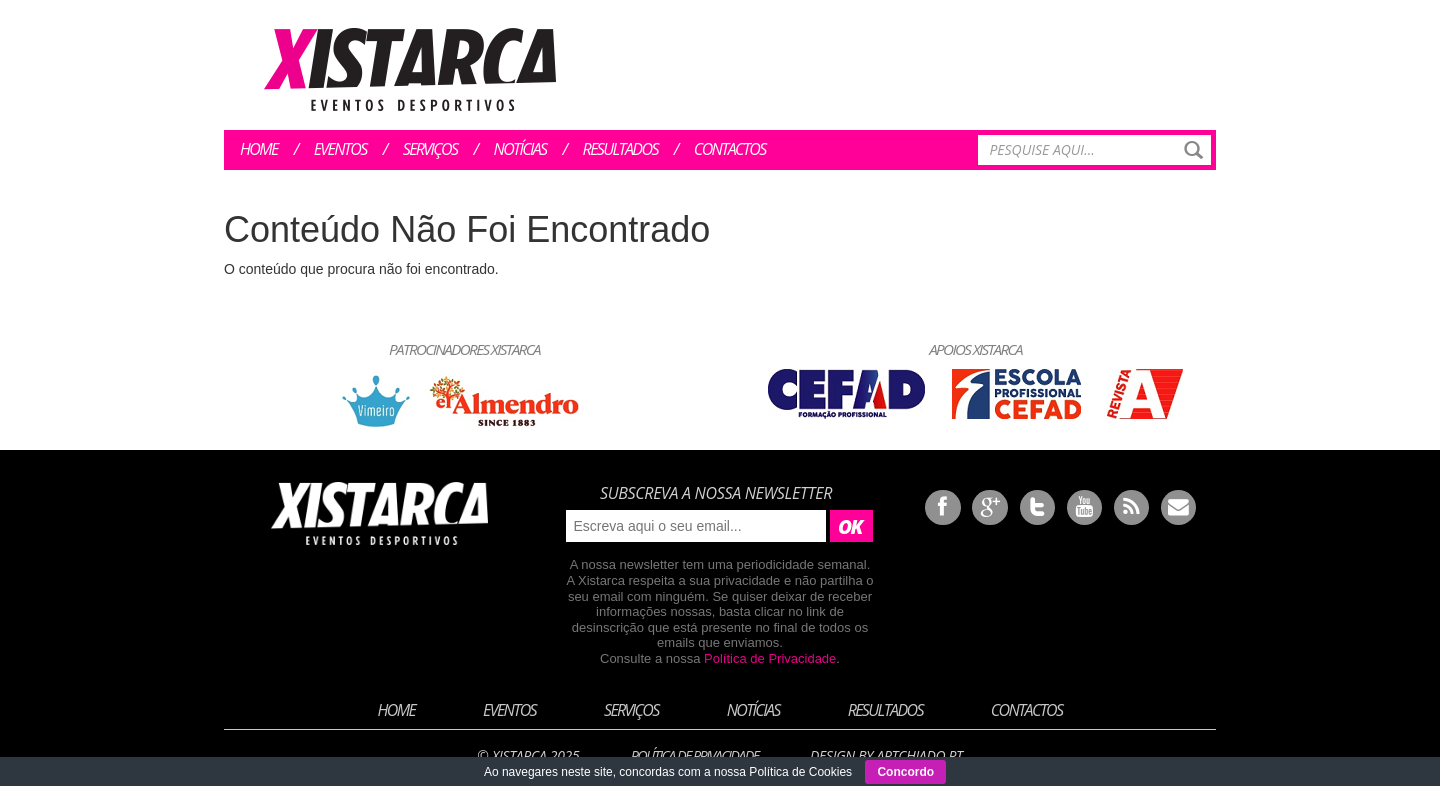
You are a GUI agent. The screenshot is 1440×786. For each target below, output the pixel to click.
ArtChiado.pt (919, 755)
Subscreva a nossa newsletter (716, 493)
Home (259, 149)
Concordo (905, 772)
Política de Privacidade (770, 658)
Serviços (430, 149)
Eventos (340, 149)
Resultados (620, 149)
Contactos (730, 149)
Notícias (520, 149)
